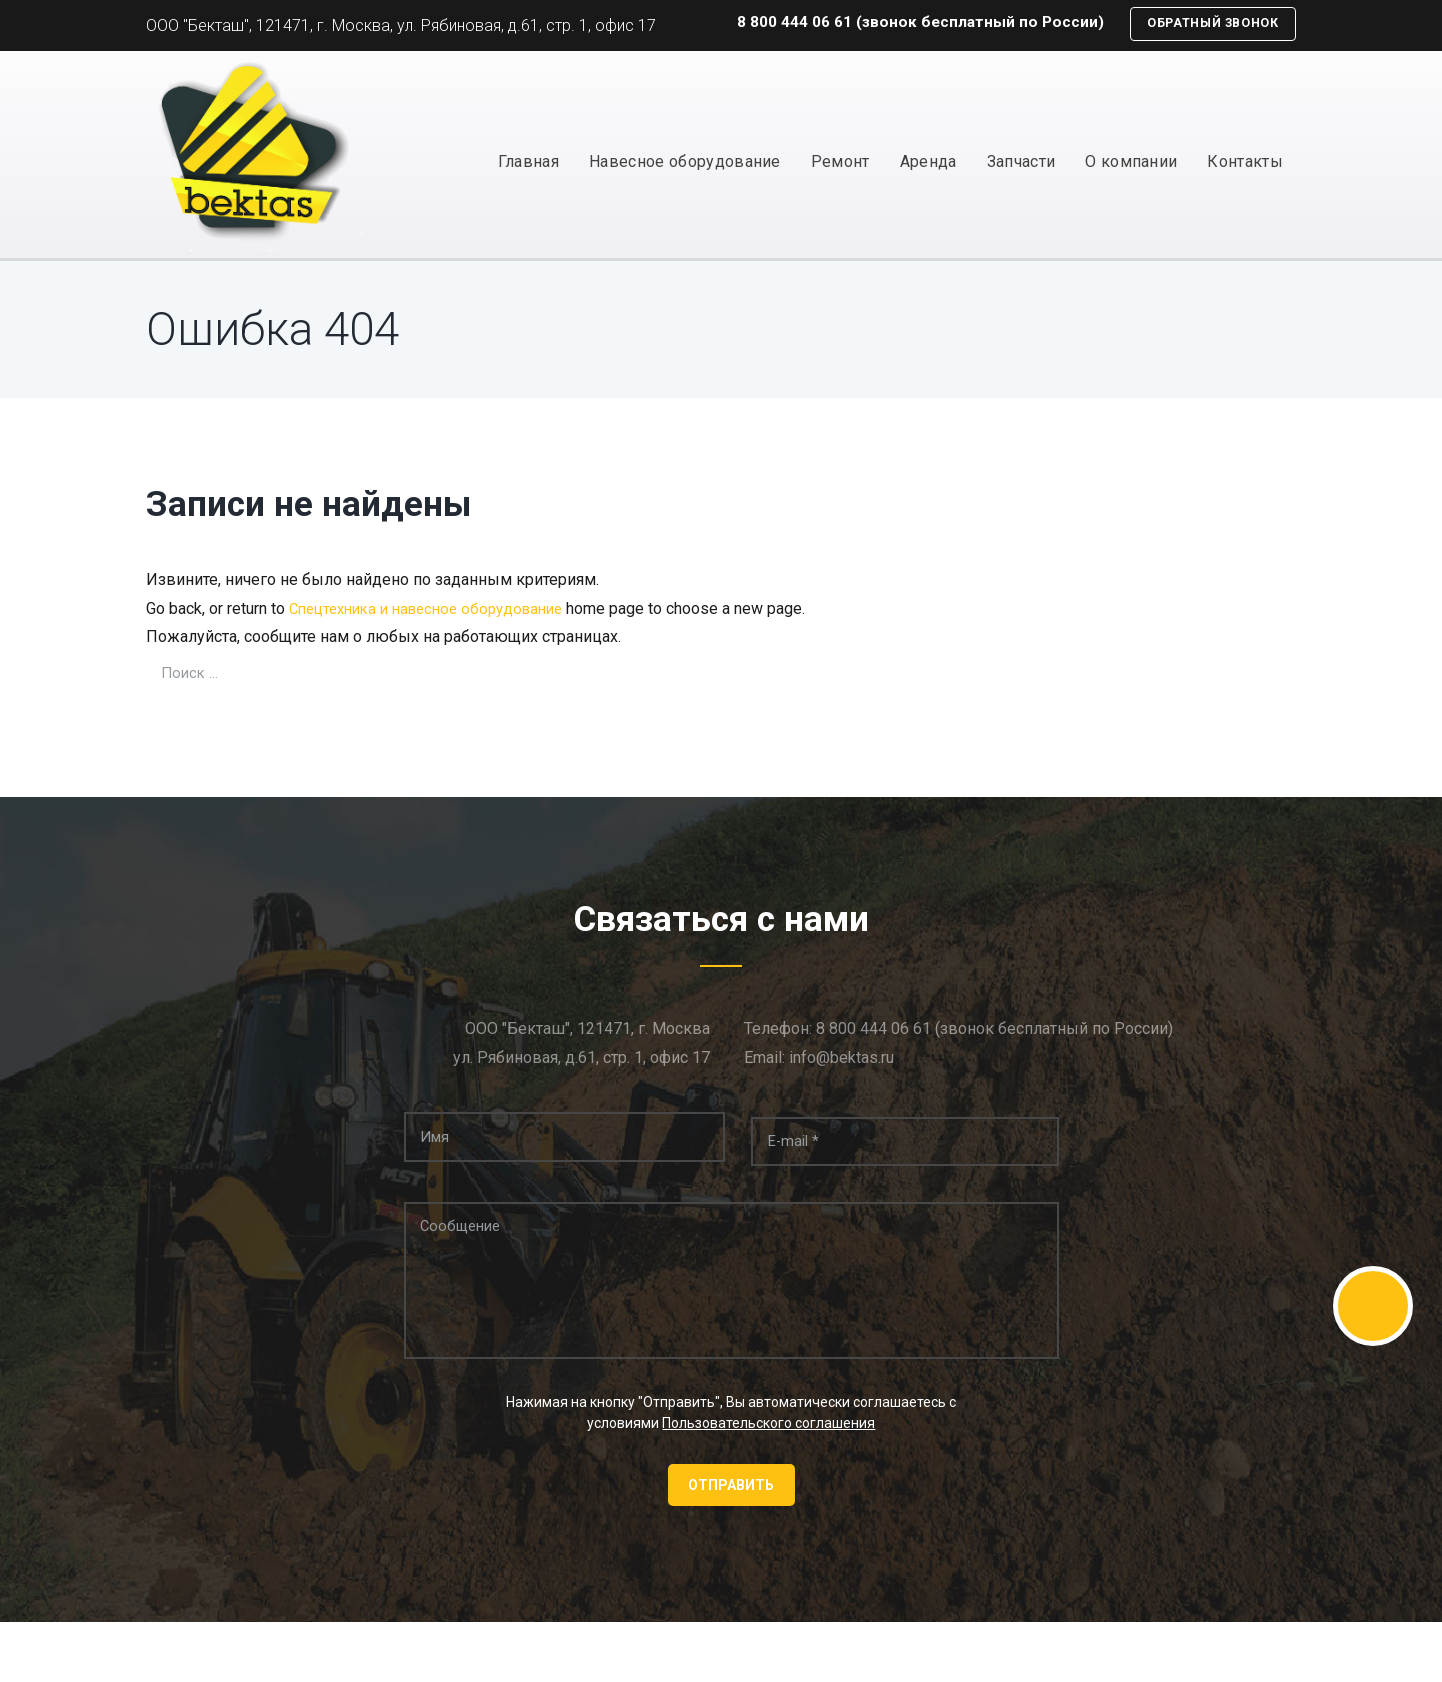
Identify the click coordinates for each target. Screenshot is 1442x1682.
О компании (1131, 162)
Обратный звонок (1205, 24)
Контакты (1245, 162)
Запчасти (1021, 162)
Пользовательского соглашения (768, 1434)
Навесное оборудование (685, 162)
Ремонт (840, 162)
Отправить (731, 1497)
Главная (528, 162)
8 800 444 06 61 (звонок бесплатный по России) (902, 23)
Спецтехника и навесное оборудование (437, 609)
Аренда (928, 162)
